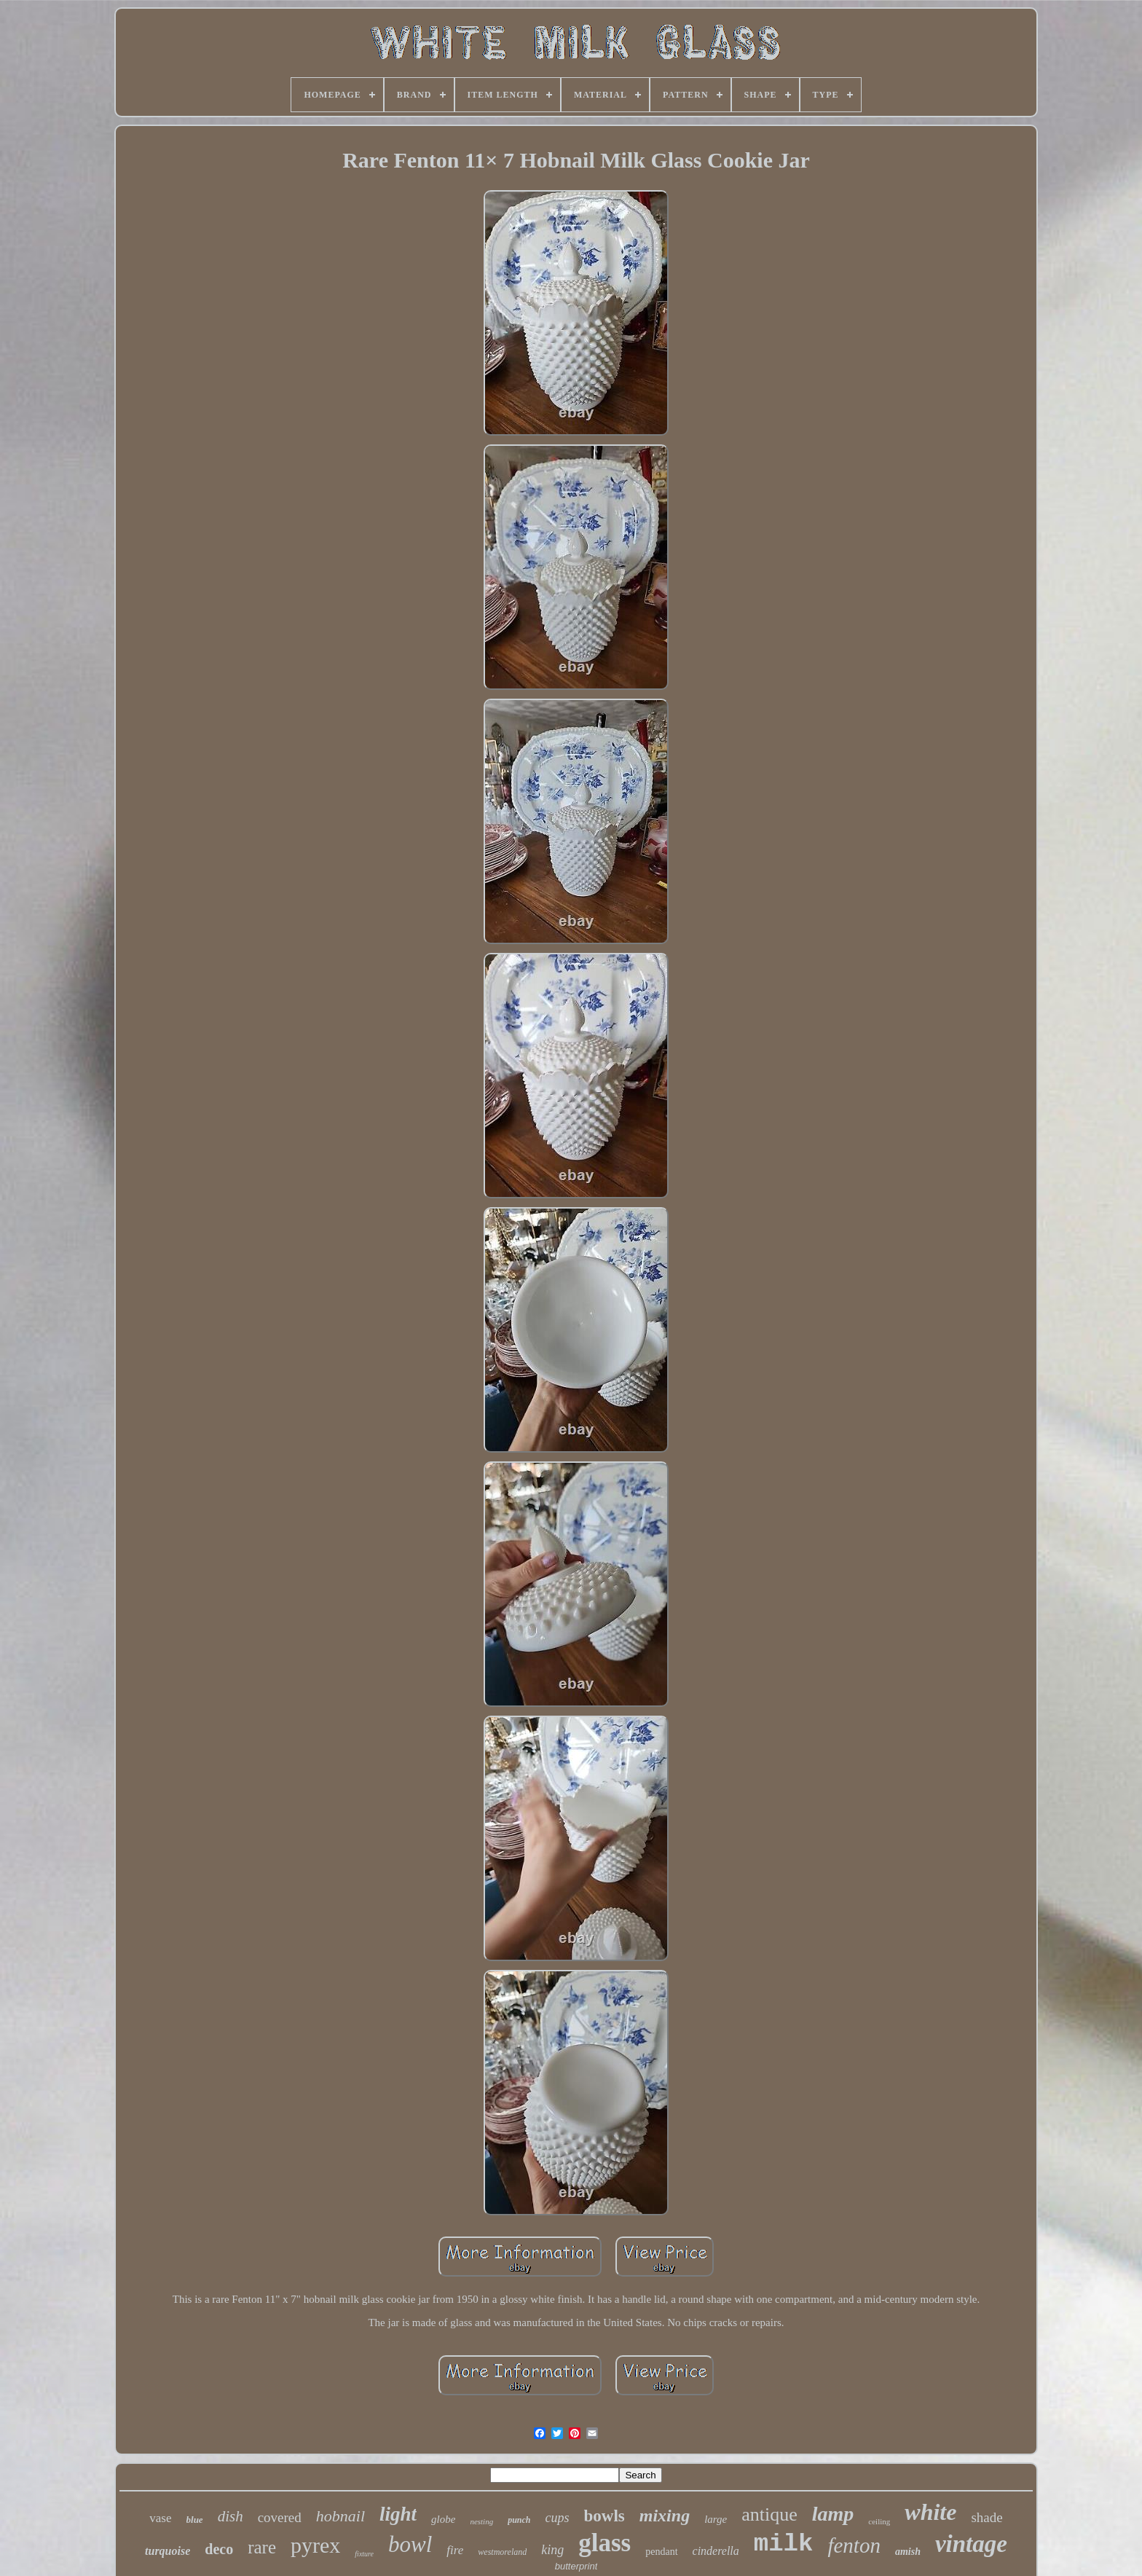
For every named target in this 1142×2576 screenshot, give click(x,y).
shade (986, 2517)
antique (769, 2514)
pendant (661, 2551)
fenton (854, 2545)
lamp (833, 2513)
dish (230, 2516)
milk (784, 2544)
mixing (664, 2515)
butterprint (576, 2566)
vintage (971, 2544)
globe (443, 2519)
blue (194, 2519)
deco (219, 2549)
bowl (410, 2544)
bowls (604, 2516)
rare (262, 2547)
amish (908, 2551)
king (552, 2549)
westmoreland (502, 2552)
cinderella (716, 2551)
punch (519, 2520)
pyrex (315, 2545)
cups (558, 2517)
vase (160, 2518)
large (715, 2519)
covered (280, 2517)
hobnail (340, 2516)
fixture (364, 2554)
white (930, 2512)
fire (454, 2550)
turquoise (167, 2551)
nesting (481, 2521)
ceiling (879, 2521)
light (398, 2514)
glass (604, 2543)
